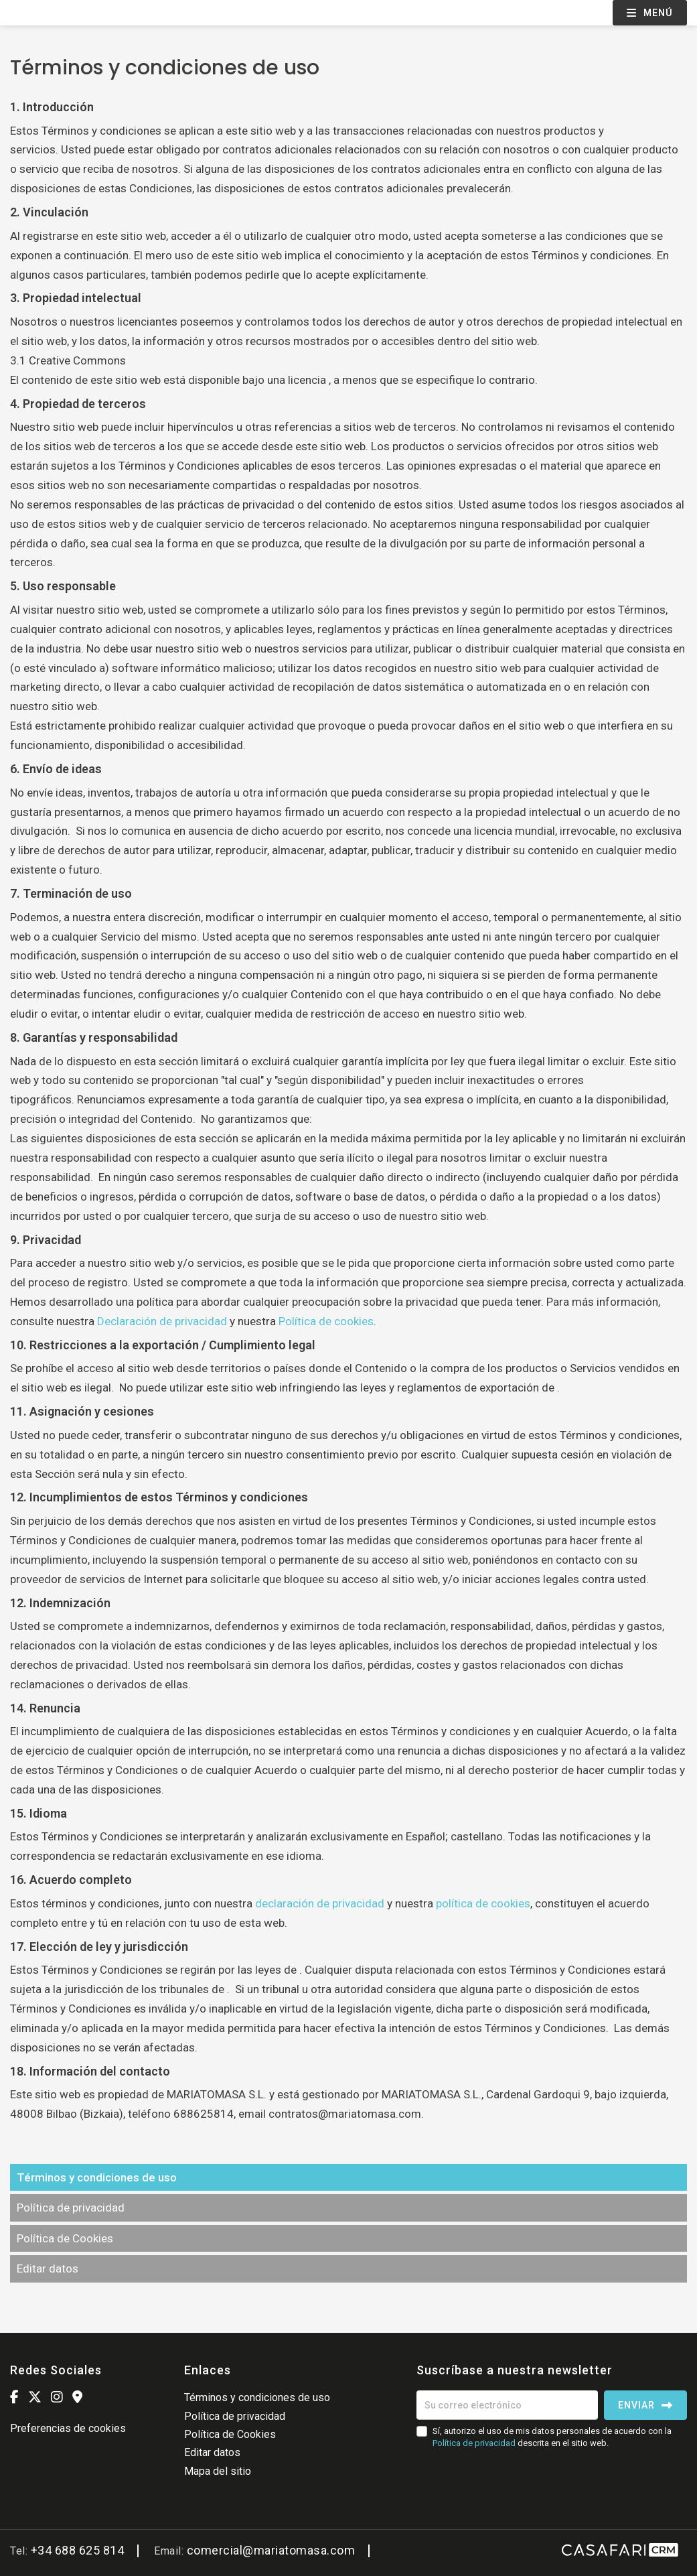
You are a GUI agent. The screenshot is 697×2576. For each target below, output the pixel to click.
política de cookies (483, 1903)
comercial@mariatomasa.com (271, 2550)
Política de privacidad (71, 2207)
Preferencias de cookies (68, 2428)
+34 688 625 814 (78, 2550)
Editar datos (47, 2268)
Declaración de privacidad (162, 1321)
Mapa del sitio (217, 2471)
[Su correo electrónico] (507, 2405)
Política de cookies (326, 1321)
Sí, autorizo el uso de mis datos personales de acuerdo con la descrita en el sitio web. (552, 2437)
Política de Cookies (65, 2238)
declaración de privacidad (319, 1903)
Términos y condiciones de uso (97, 2177)
